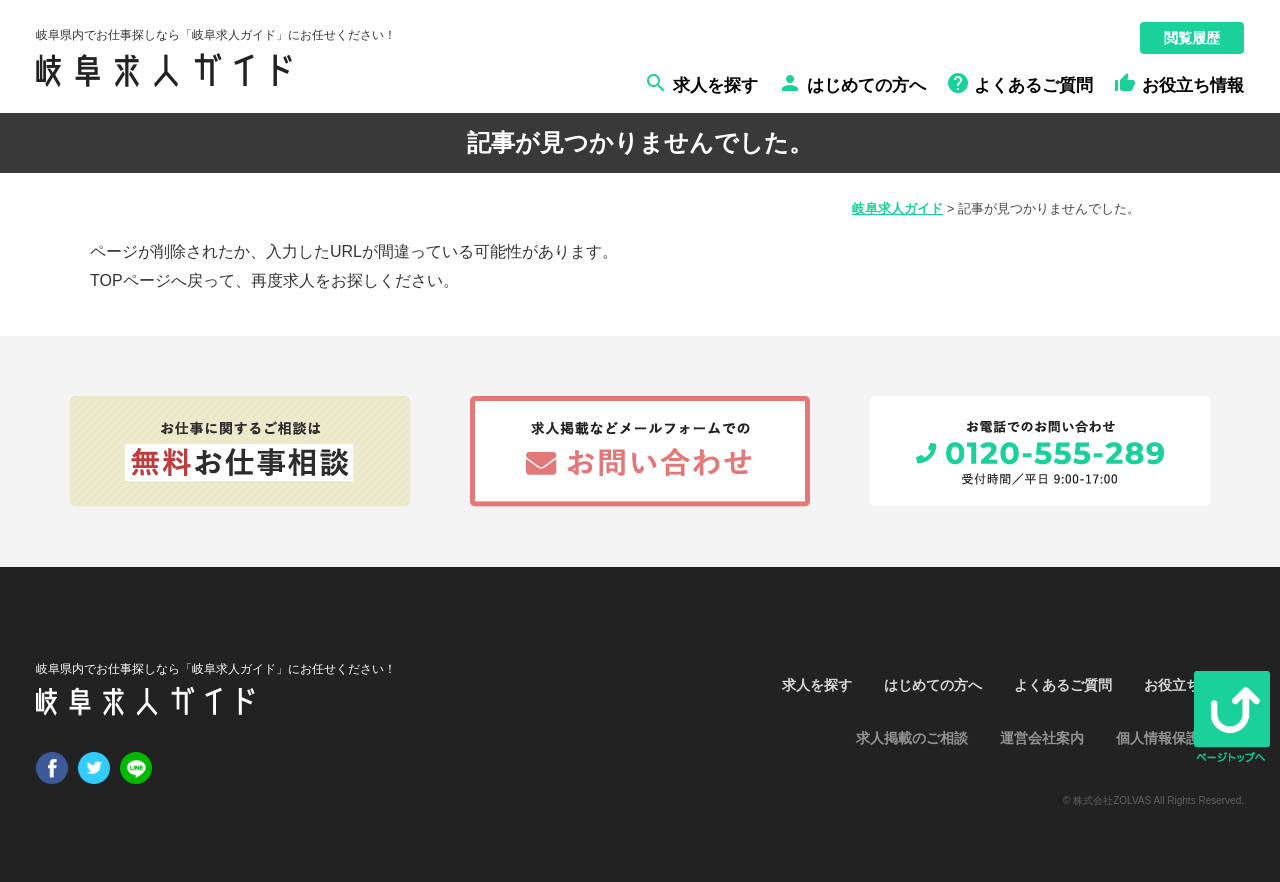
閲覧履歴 (1192, 38)
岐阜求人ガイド (897, 208)
